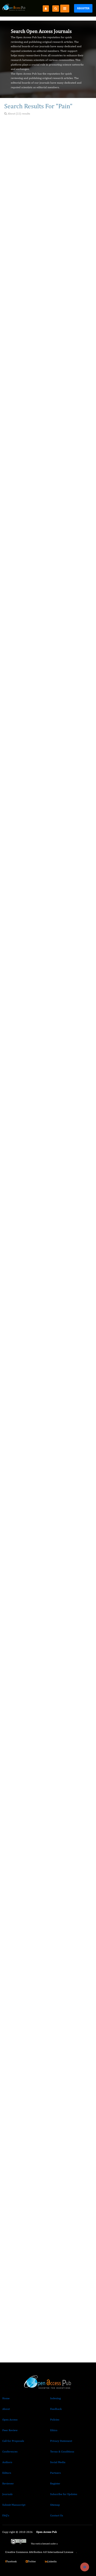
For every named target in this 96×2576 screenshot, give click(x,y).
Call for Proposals (13, 2441)
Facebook (11, 2561)
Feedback (56, 2409)
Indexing (55, 2398)
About (6, 2409)
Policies (54, 2419)
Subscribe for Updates (63, 2494)
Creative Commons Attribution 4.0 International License (39, 2552)
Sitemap (55, 2504)
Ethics (53, 2430)
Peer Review (10, 2430)
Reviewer (8, 2483)
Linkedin (51, 2561)
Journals (7, 2494)
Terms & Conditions (62, 2451)
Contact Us (56, 2515)
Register (83, 8)
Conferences (10, 2451)
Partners (55, 2472)
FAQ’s (5, 2515)
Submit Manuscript (13, 2504)
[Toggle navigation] (64, 8)
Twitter (31, 2561)
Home (6, 2398)
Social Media (57, 2462)
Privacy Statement (61, 2441)
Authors (7, 2462)
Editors (6, 2472)
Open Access (10, 2419)
